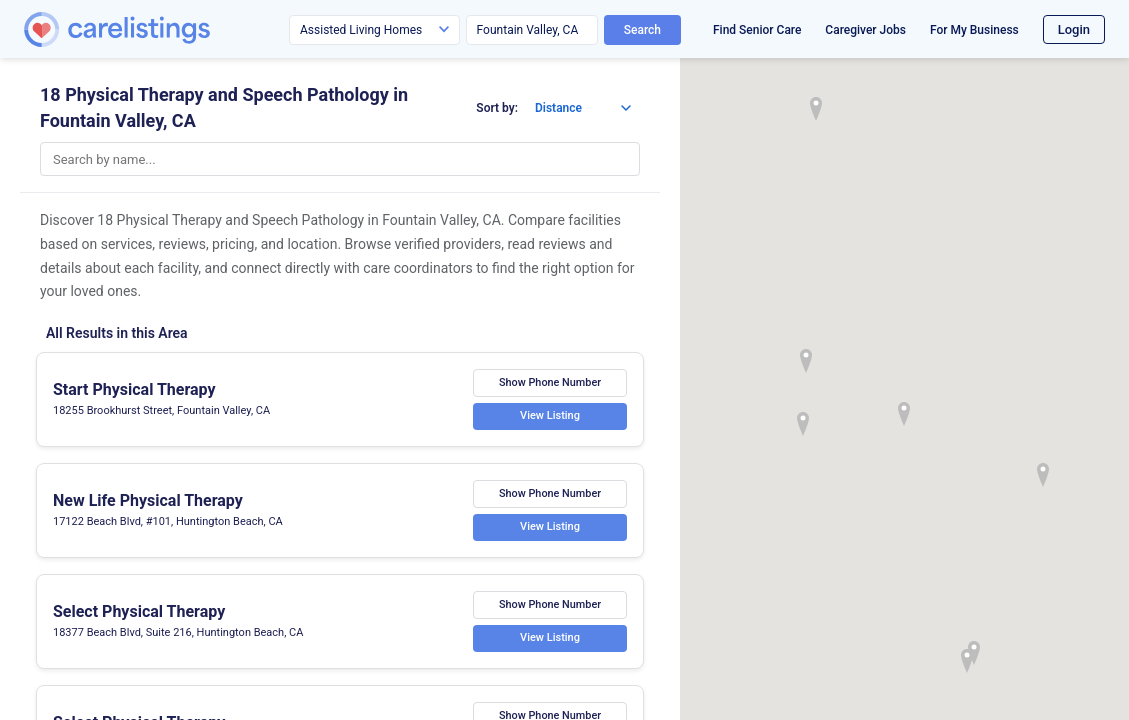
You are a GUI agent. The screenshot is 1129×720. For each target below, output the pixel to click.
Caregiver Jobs (865, 30)
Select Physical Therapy (139, 611)
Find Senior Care (757, 30)
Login (1074, 29)
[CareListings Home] (174, 29)
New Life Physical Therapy (148, 500)
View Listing (550, 416)
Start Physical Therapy (134, 389)
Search (642, 30)
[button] (904, 414)
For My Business (974, 30)
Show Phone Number (550, 382)
